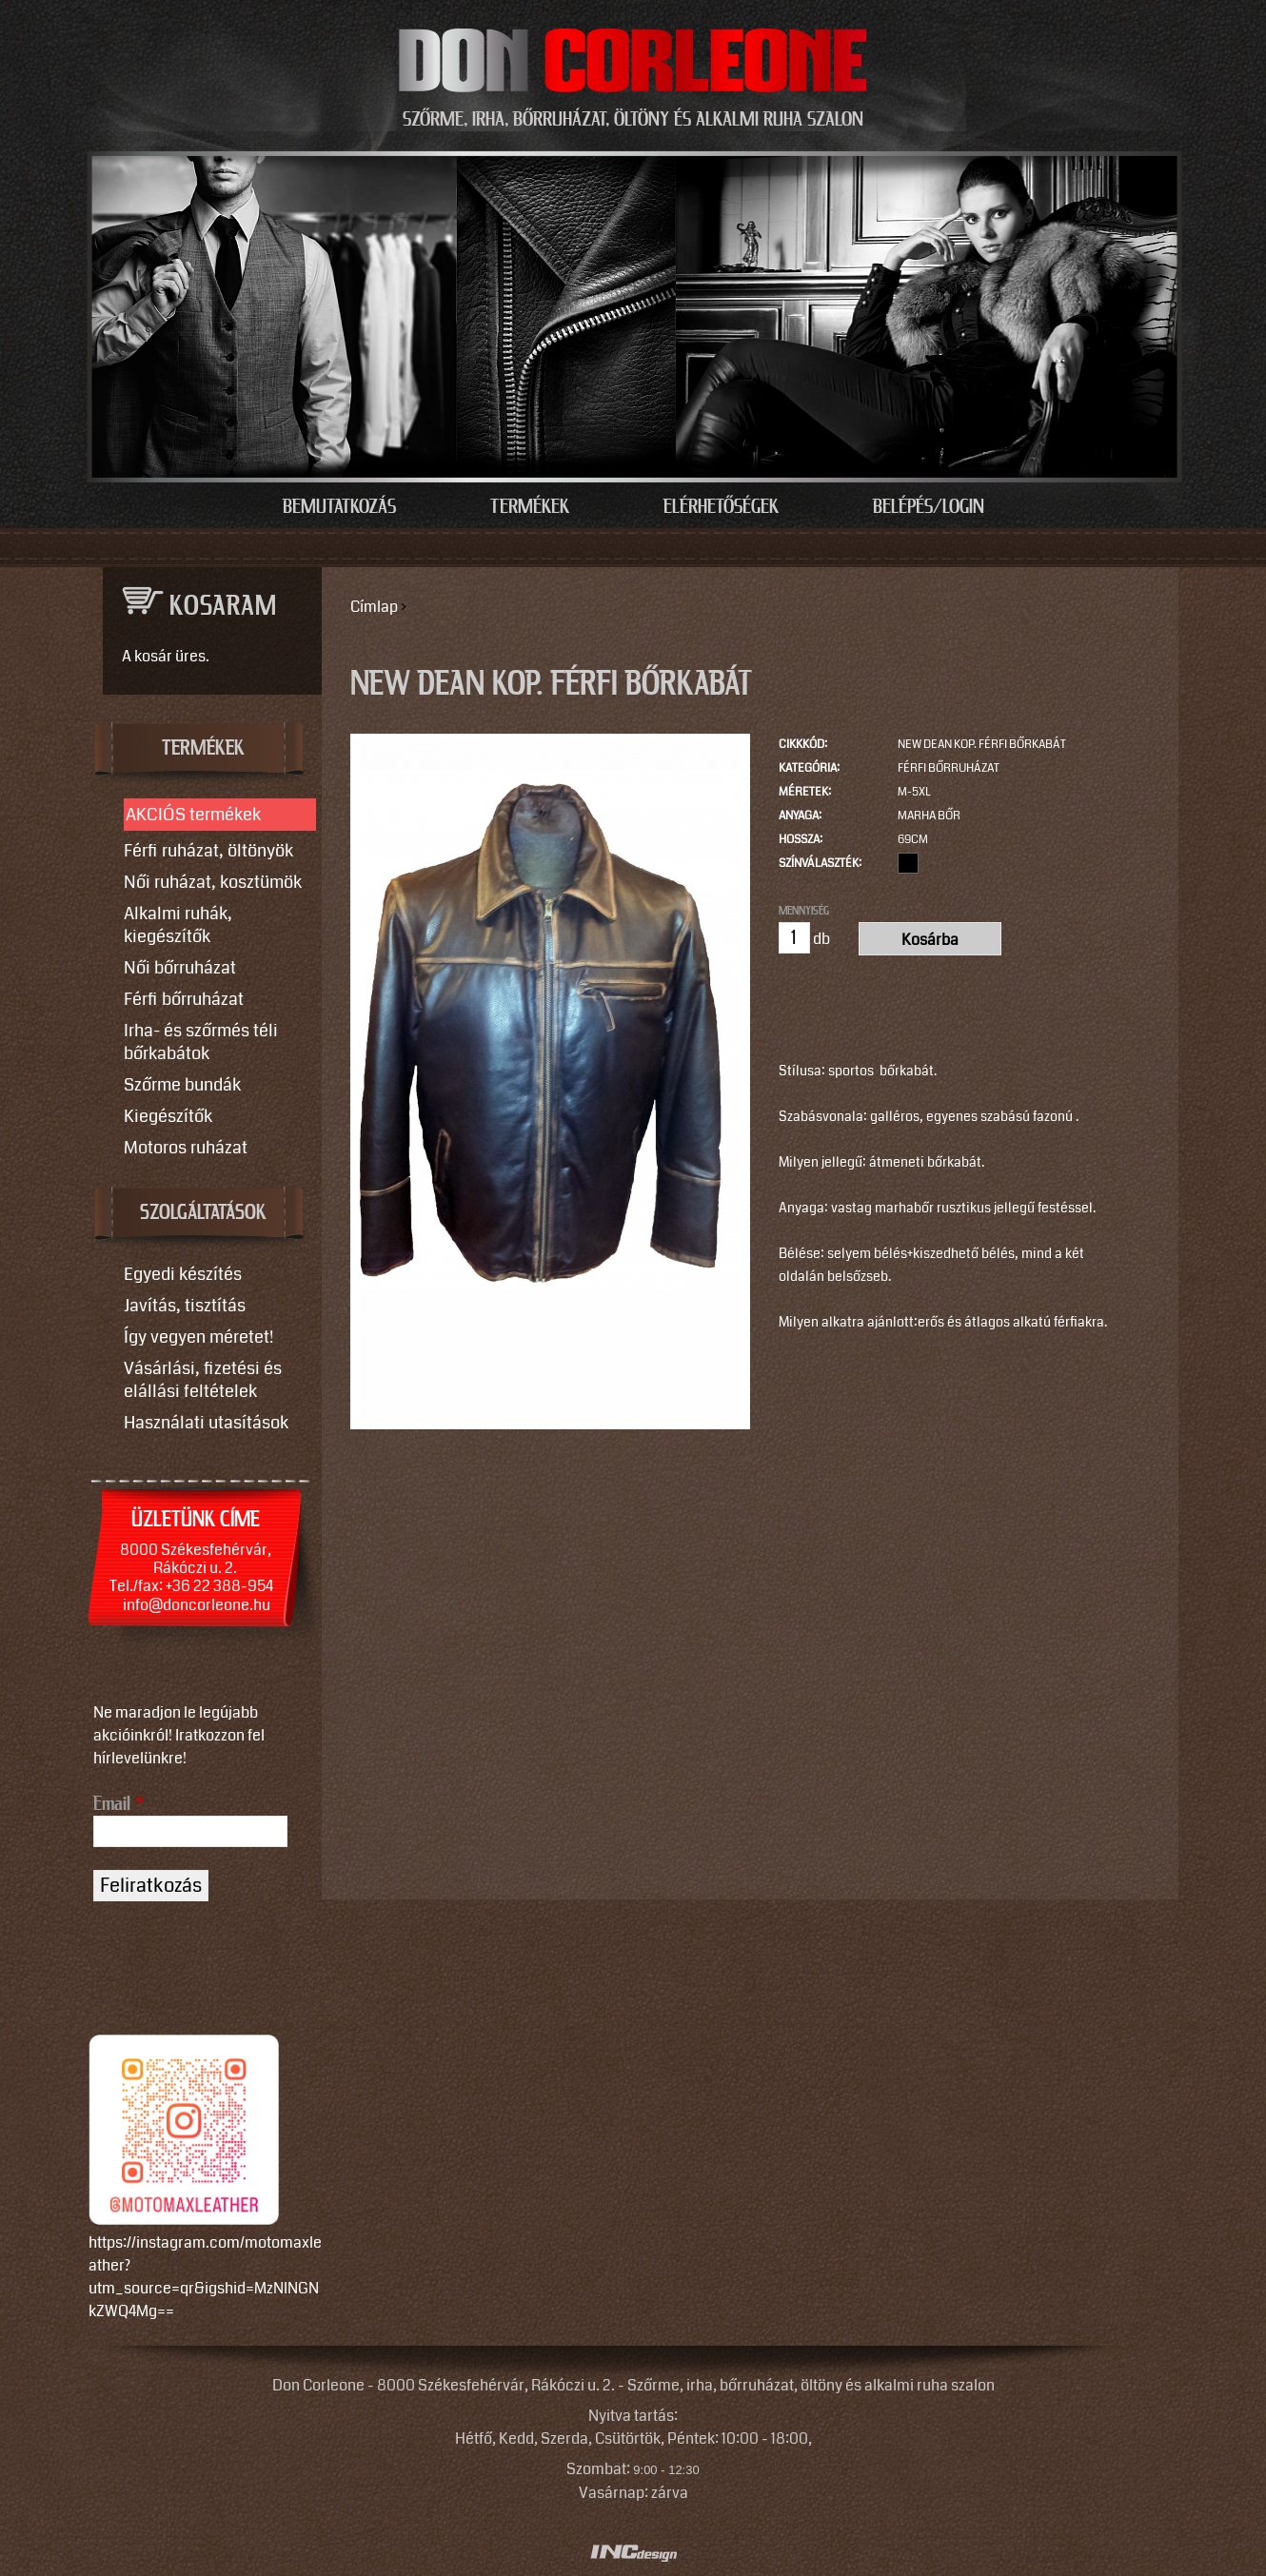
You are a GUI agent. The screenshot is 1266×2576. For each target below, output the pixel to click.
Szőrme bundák (182, 1084)
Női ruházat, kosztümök (213, 882)
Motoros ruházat (185, 1147)
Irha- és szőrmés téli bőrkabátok (201, 1042)
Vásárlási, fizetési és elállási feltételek (203, 1380)
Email (118, 1804)
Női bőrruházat (180, 967)
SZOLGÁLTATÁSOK (203, 1213)
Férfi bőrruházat (948, 768)
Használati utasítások (206, 1422)
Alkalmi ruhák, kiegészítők (178, 925)
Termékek (529, 507)
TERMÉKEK (203, 748)
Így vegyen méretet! (198, 1337)
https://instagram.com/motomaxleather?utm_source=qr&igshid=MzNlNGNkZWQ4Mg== (205, 2277)
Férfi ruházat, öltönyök (208, 850)
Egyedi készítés (183, 1274)
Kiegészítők (168, 1116)
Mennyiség (804, 910)
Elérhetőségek (721, 507)
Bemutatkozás (339, 507)
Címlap (374, 607)
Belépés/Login (928, 507)
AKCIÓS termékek (193, 814)
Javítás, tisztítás (185, 1305)
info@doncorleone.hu (196, 1605)
